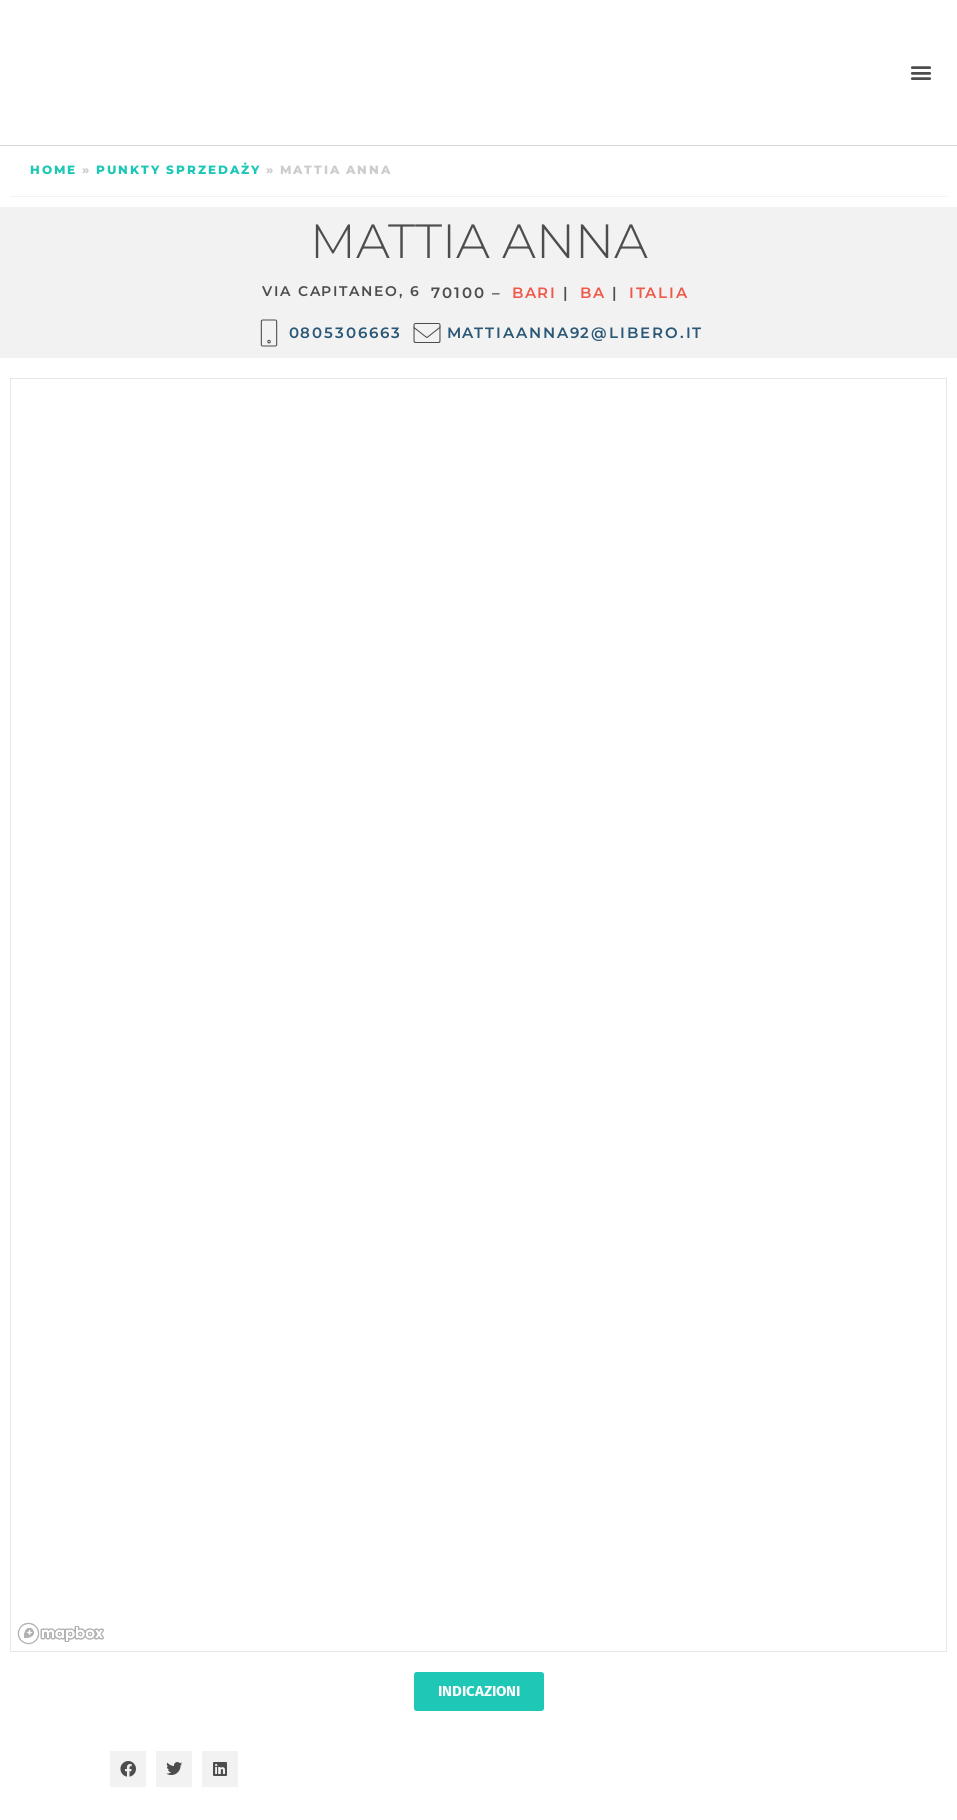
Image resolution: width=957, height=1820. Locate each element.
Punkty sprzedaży (178, 169)
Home (53, 169)
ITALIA (659, 292)
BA (593, 292)
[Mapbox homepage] (61, 1633)
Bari (535, 292)
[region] (479, 1016)
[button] (920, 72)
